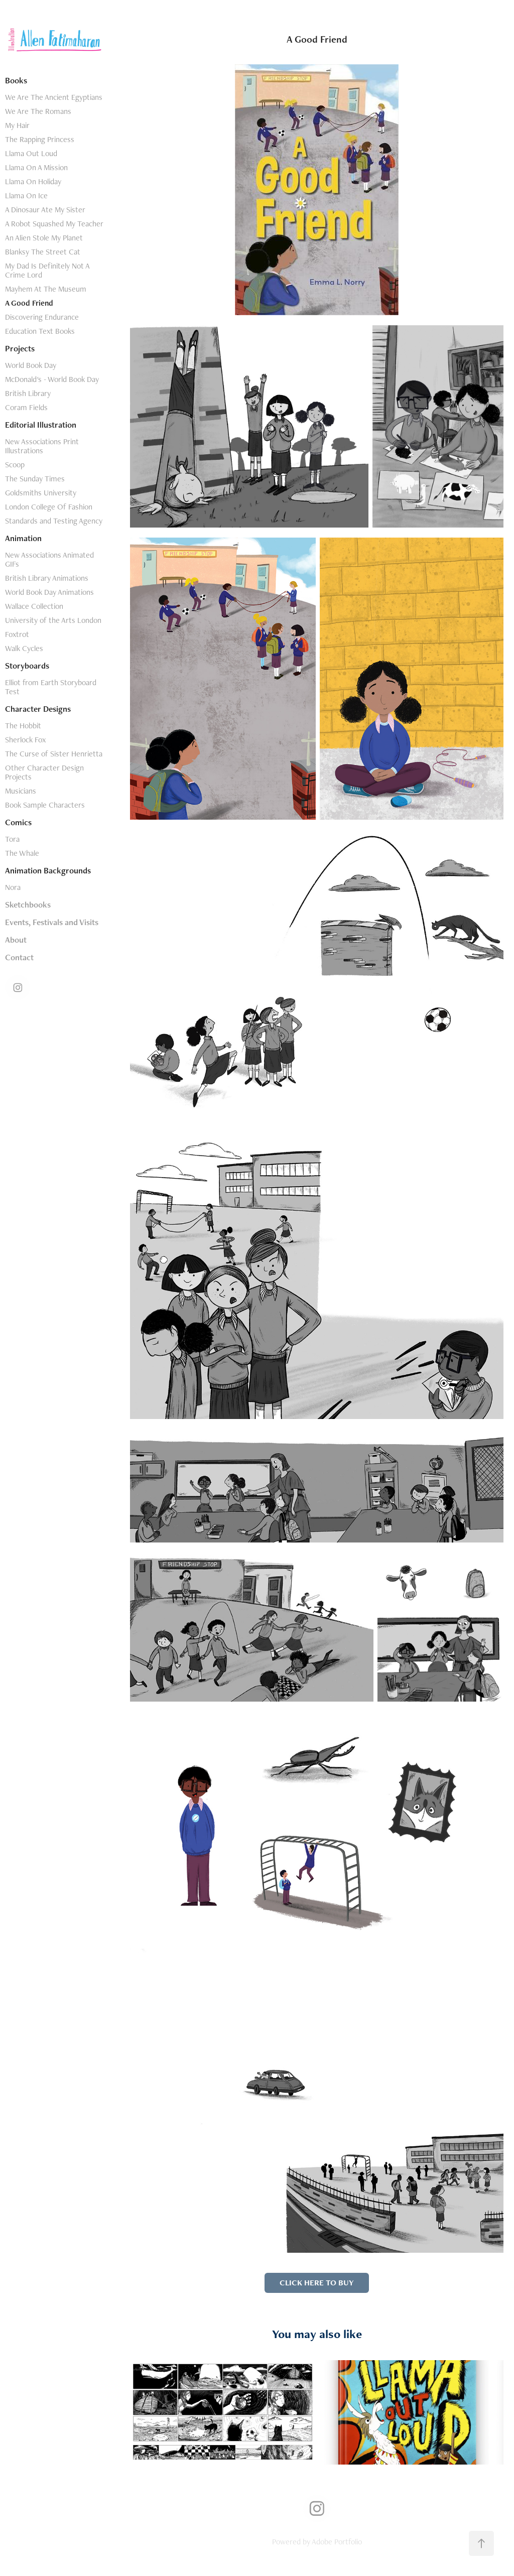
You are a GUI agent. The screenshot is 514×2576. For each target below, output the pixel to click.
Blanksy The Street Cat (42, 251)
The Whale (22, 853)
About (16, 939)
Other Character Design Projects (44, 772)
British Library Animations (46, 578)
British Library (28, 393)
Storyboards (27, 665)
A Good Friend (29, 303)
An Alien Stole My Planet (44, 237)
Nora (13, 887)
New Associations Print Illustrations (42, 446)
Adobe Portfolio (337, 2541)
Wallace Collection (34, 606)
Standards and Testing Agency (53, 521)
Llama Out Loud (31, 153)
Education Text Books (40, 331)
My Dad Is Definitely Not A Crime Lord (47, 270)
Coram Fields (26, 407)
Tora (12, 839)
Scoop (15, 464)
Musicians (20, 791)
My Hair (17, 125)
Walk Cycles (24, 648)
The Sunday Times (35, 478)
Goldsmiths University (40, 492)
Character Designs (38, 708)
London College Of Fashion (48, 506)
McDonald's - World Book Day (52, 379)
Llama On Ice (26, 195)
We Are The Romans (38, 111)
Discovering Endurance (42, 317)
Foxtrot (17, 634)
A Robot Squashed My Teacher (54, 223)
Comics (18, 822)
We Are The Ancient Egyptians (53, 97)
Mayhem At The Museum (45, 289)
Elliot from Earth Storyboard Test (50, 687)
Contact (19, 957)
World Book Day (30, 365)
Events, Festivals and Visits (51, 922)
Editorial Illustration (40, 424)
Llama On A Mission (36, 167)
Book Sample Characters (45, 805)
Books (16, 80)
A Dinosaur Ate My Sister (45, 209)
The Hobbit (23, 725)
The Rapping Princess (39, 139)
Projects (20, 348)
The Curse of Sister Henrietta (53, 753)
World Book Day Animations (49, 592)
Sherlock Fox (25, 739)
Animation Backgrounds (48, 870)
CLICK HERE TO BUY (317, 2282)
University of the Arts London (53, 620)
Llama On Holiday (33, 181)
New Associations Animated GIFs (49, 559)
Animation (23, 538)
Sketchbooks (28, 904)
